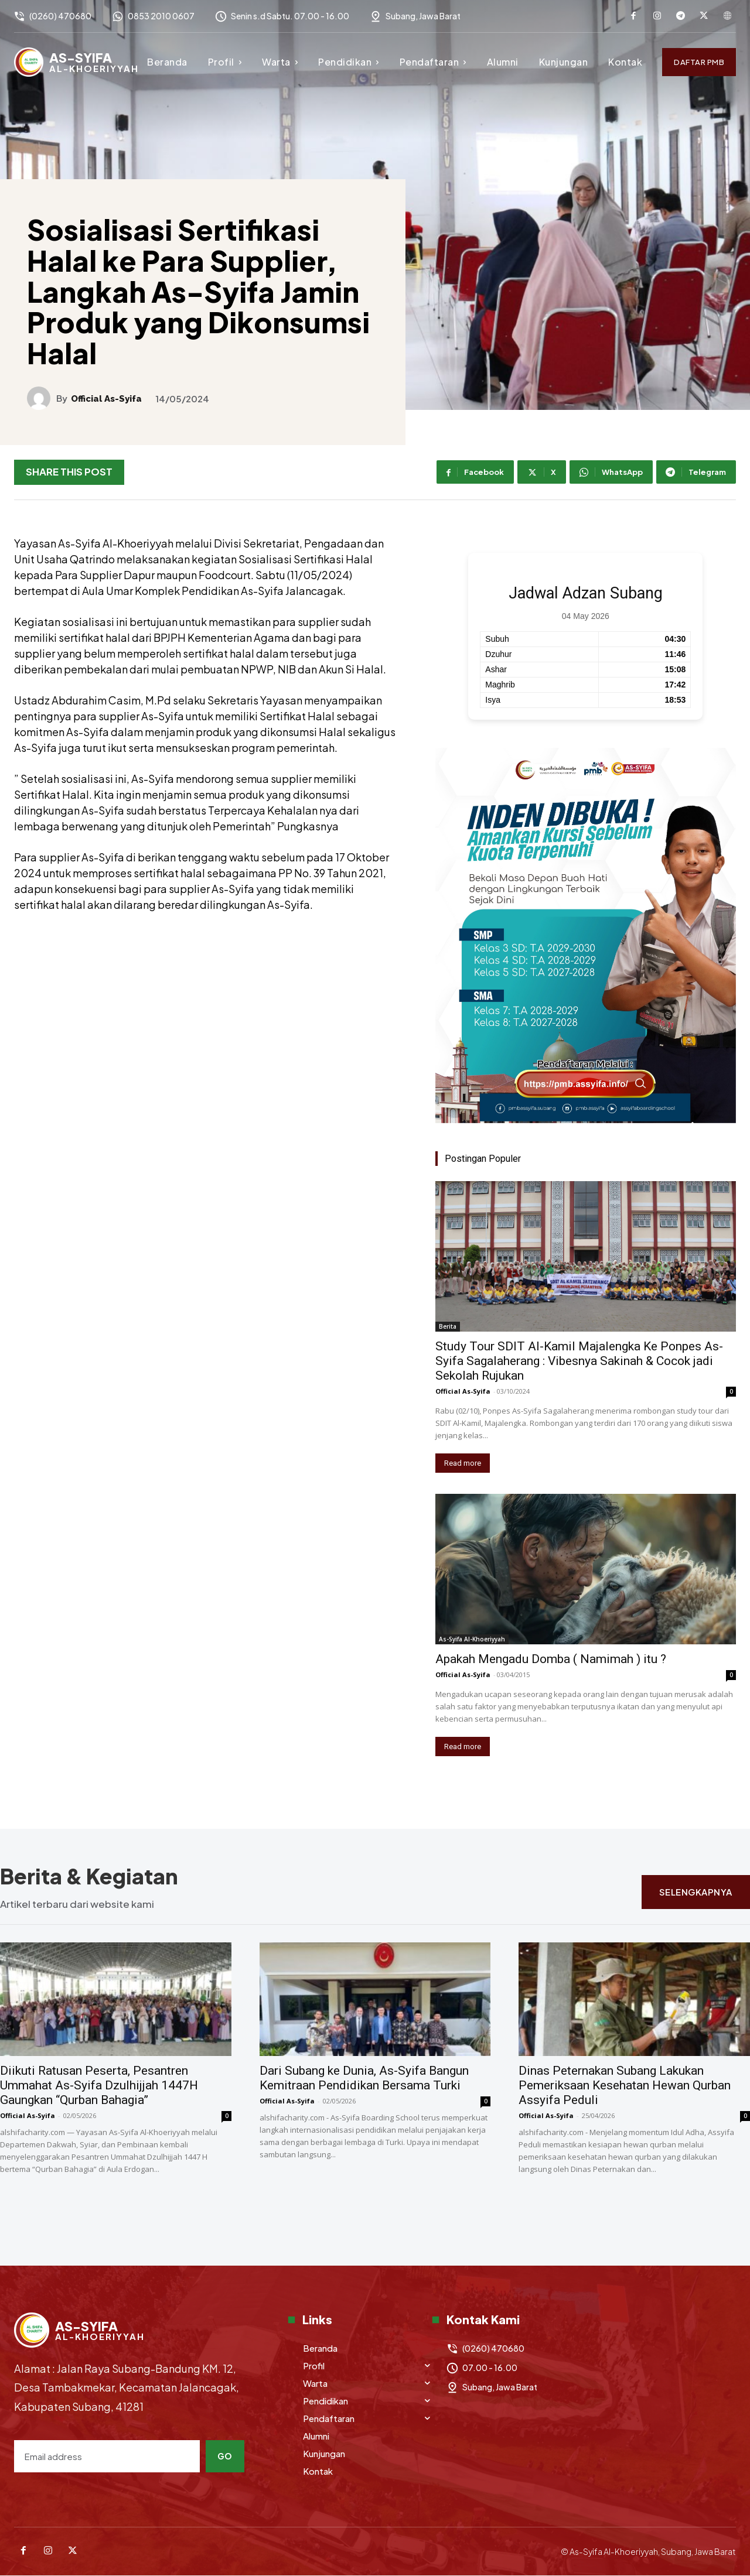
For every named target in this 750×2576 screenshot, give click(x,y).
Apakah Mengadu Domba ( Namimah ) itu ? (550, 1659)
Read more (462, 1463)
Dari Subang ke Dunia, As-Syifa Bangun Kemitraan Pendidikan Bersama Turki (364, 2078)
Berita (447, 1326)
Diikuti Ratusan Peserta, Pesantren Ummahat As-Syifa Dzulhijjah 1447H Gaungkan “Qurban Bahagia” (99, 2086)
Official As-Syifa (106, 399)
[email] (107, 2456)
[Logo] (76, 62)
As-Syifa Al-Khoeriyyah (472, 1639)
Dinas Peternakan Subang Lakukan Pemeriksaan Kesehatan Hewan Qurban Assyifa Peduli (625, 2086)
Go (225, 2456)
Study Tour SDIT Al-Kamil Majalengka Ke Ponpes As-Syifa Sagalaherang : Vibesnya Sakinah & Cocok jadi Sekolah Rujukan (579, 1361)
